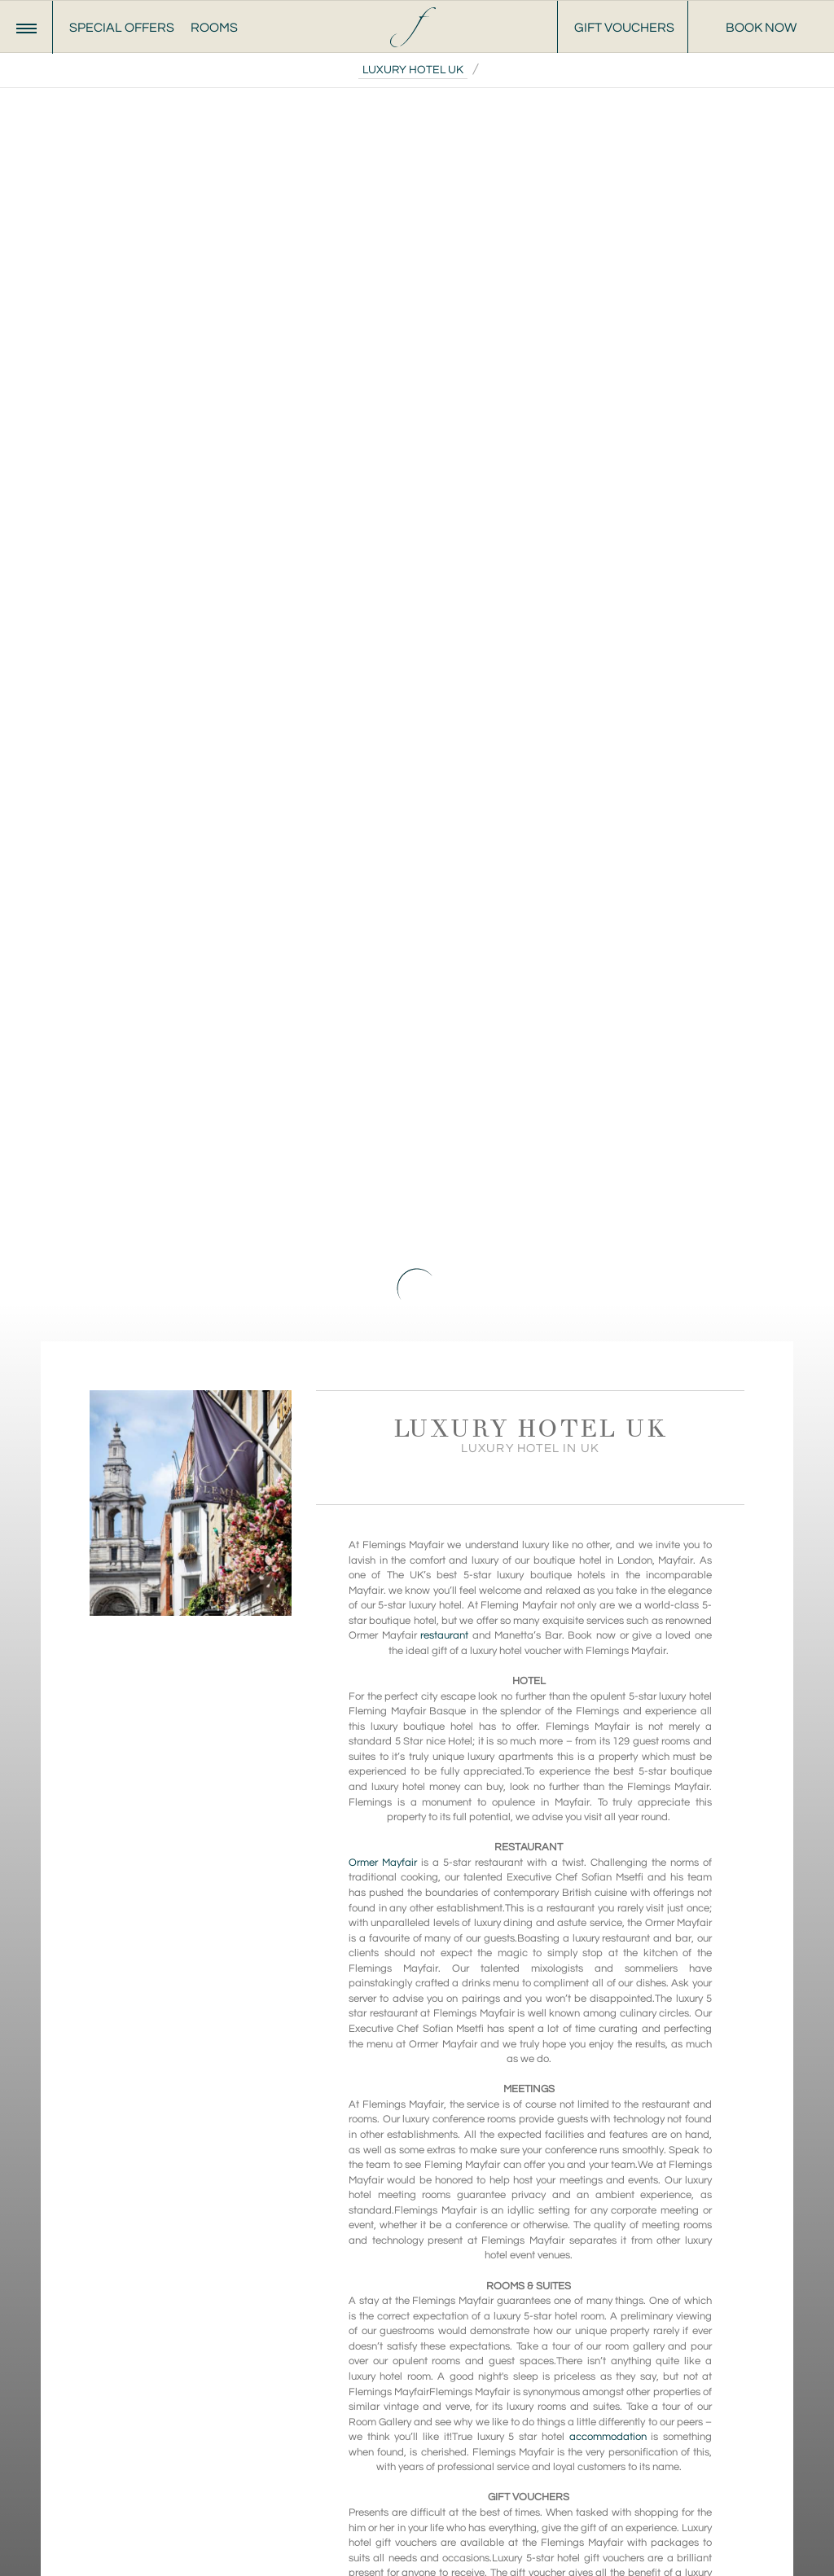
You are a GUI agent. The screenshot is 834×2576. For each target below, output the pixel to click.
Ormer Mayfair (383, 1862)
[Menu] (26, 27)
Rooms (214, 27)
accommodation (608, 2436)
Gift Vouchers (624, 27)
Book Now (761, 27)
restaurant (444, 1635)
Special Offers (121, 27)
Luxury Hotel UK (412, 70)
